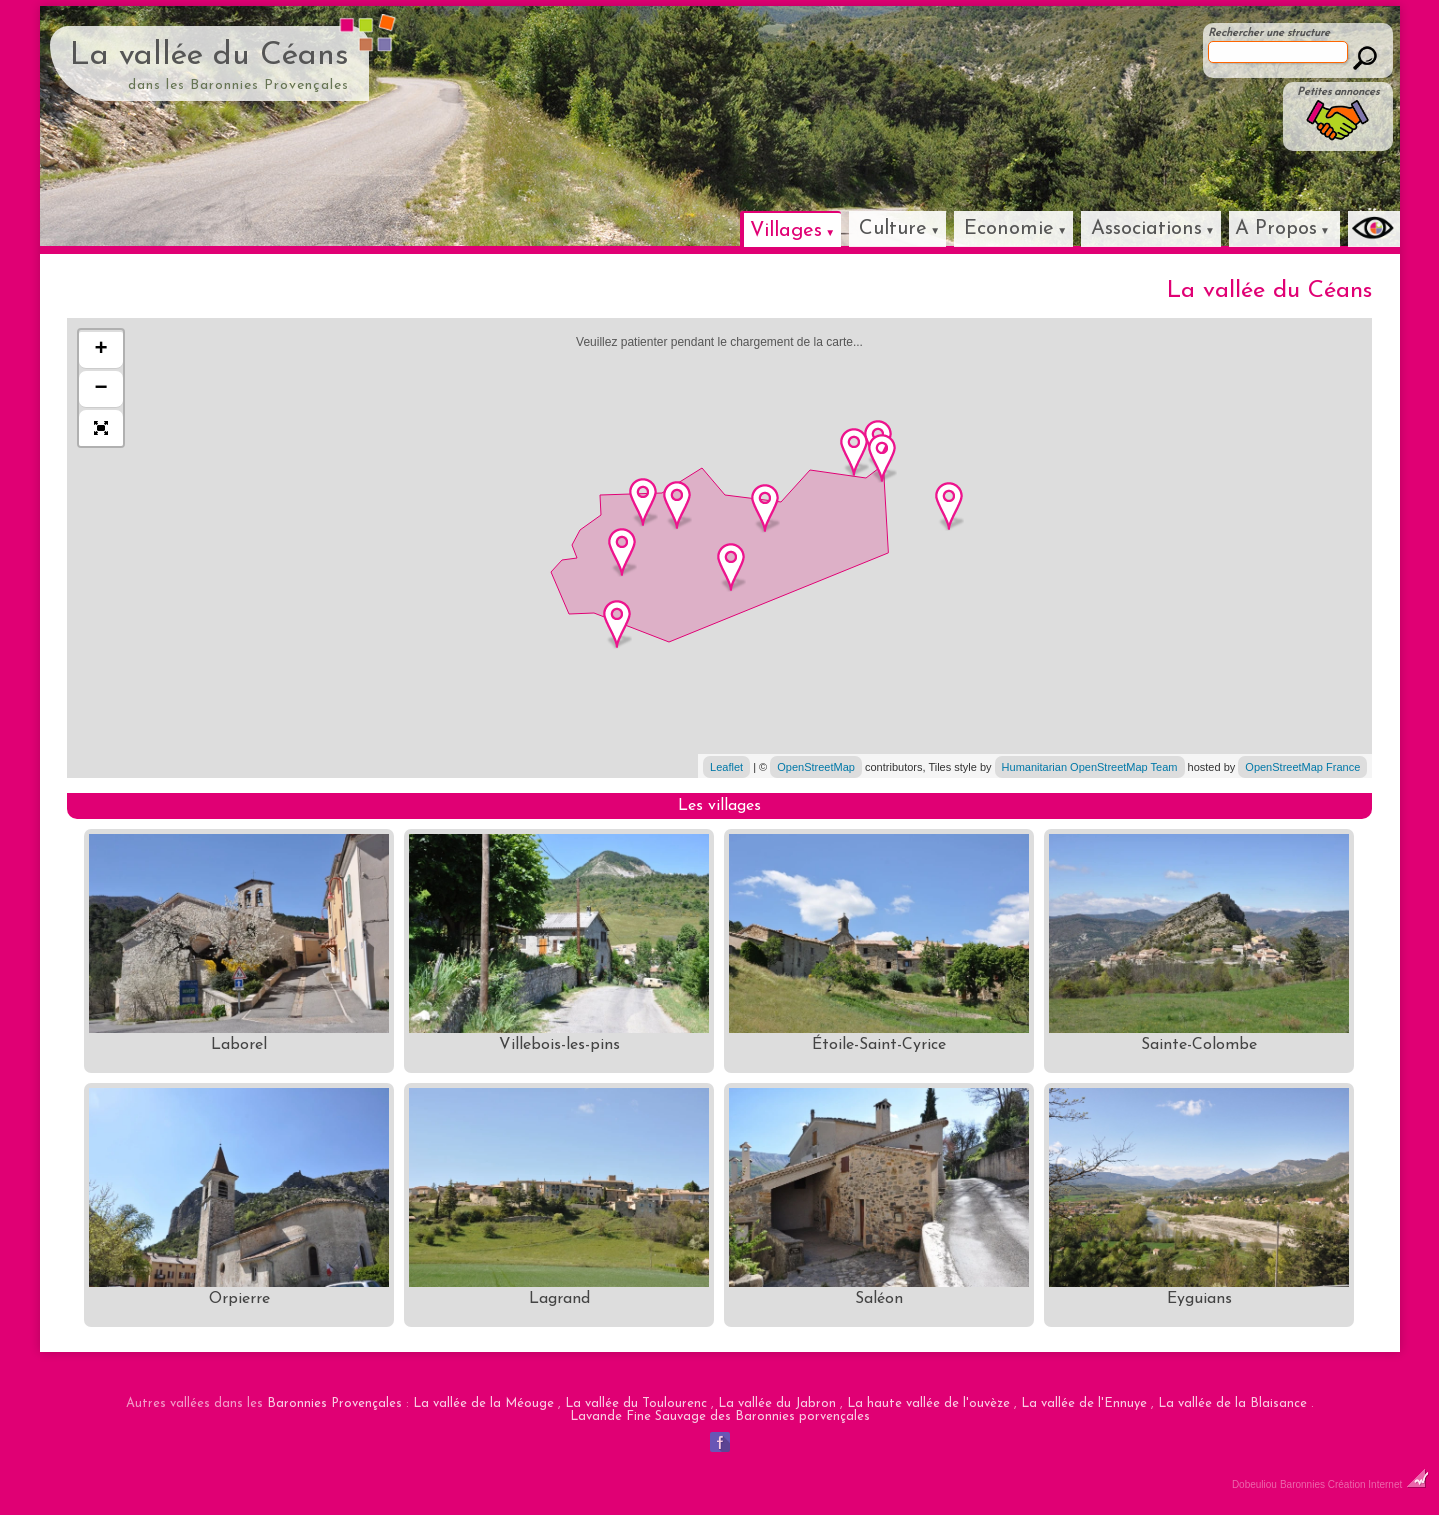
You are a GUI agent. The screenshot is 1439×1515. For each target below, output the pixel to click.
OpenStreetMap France (1302, 767)
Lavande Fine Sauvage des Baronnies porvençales (720, 1416)
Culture (893, 229)
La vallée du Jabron (777, 1403)
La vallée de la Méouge (483, 1403)
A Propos (1276, 229)
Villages (786, 231)
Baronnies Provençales (334, 1403)
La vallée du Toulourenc (636, 1403)
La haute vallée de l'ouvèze (928, 1403)
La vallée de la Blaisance (1232, 1403)
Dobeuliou (1254, 1484)
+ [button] (101, 350)
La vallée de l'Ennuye (1084, 1403)
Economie (1009, 229)
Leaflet (726, 767)
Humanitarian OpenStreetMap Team (1090, 767)
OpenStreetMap (816, 767)
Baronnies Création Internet (1354, 1484)
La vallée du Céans (209, 56)
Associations (1146, 229)
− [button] (101, 389)
